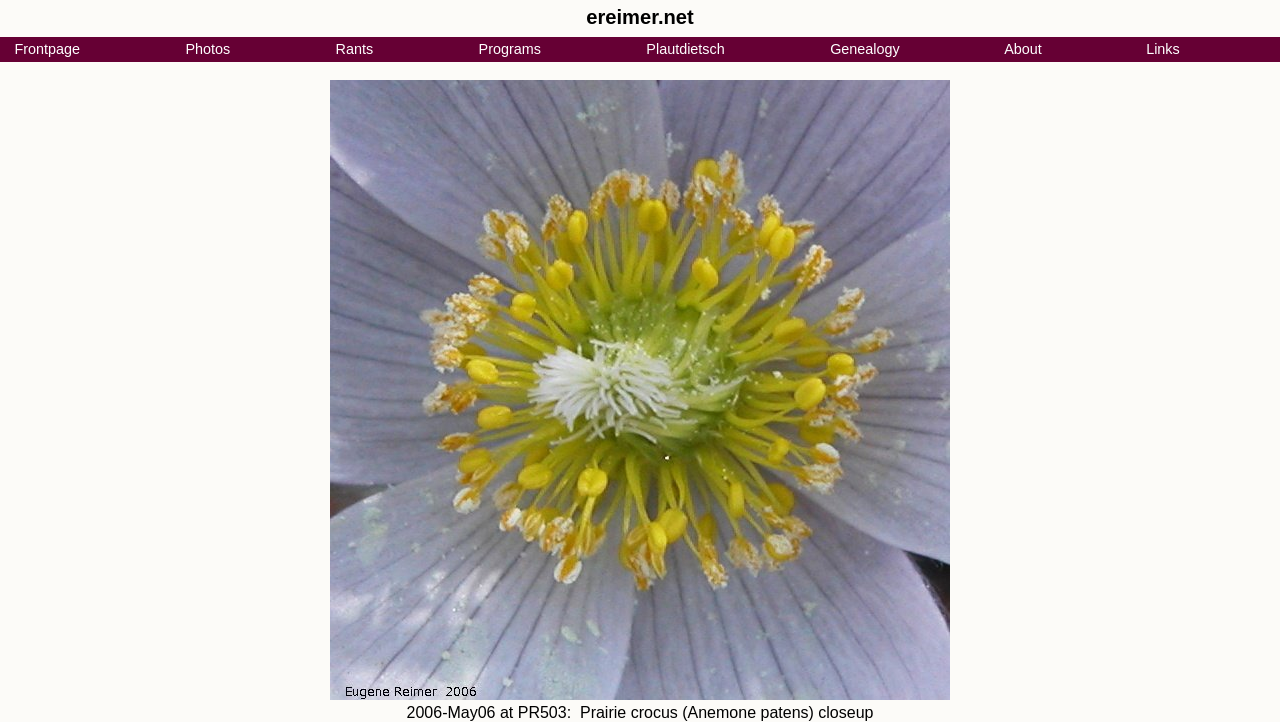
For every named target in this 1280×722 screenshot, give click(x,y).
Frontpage (47, 49)
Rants (355, 49)
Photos (207, 49)
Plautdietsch (685, 49)
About (1023, 49)
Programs (510, 49)
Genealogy (865, 49)
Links (1163, 49)
